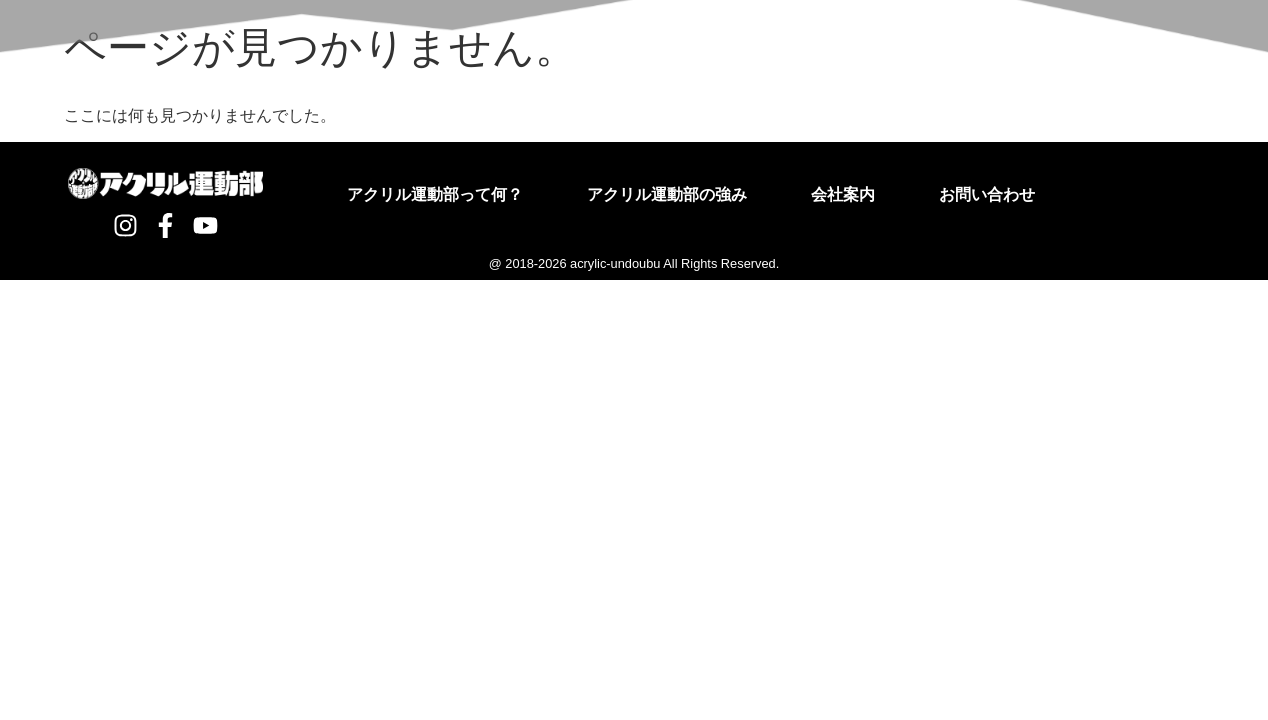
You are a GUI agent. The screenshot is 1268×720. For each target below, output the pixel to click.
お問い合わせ (987, 194)
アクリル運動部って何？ (435, 194)
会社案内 (843, 194)
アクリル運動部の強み (667, 194)
